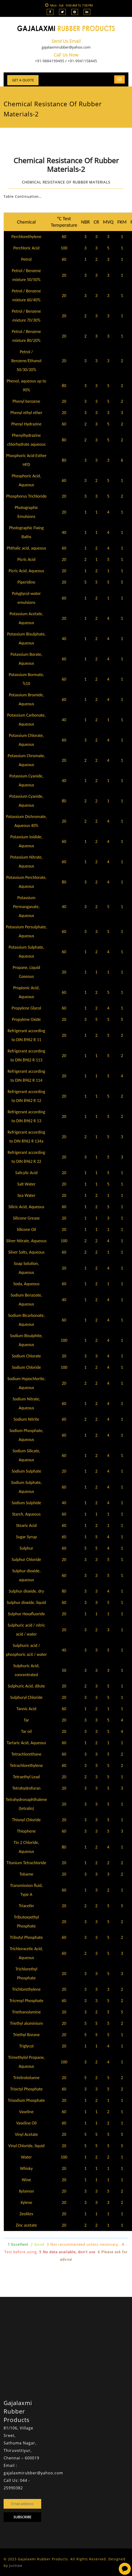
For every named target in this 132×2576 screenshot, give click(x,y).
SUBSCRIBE (22, 2517)
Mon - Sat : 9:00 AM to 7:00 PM (69, 5)
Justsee (15, 2565)
